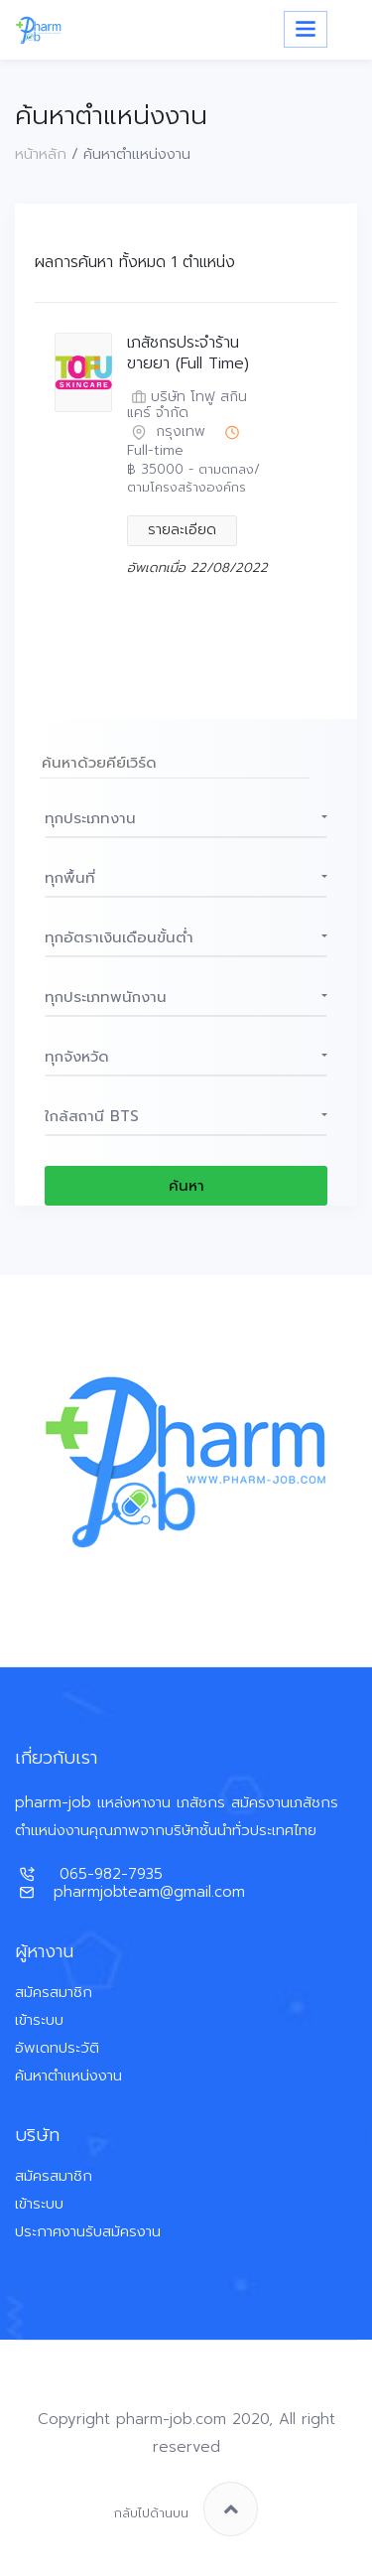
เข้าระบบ (39, 2020)
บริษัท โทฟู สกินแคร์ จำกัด (187, 406)
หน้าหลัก (40, 154)
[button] (186, 818)
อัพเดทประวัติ (57, 2048)
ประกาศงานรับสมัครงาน (88, 2231)
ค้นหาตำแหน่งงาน (68, 2075)
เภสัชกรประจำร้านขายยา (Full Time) (188, 353)
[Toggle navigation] (305, 29)
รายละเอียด (182, 529)
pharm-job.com (171, 2419)
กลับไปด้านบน (186, 2509)
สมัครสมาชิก (53, 1992)
